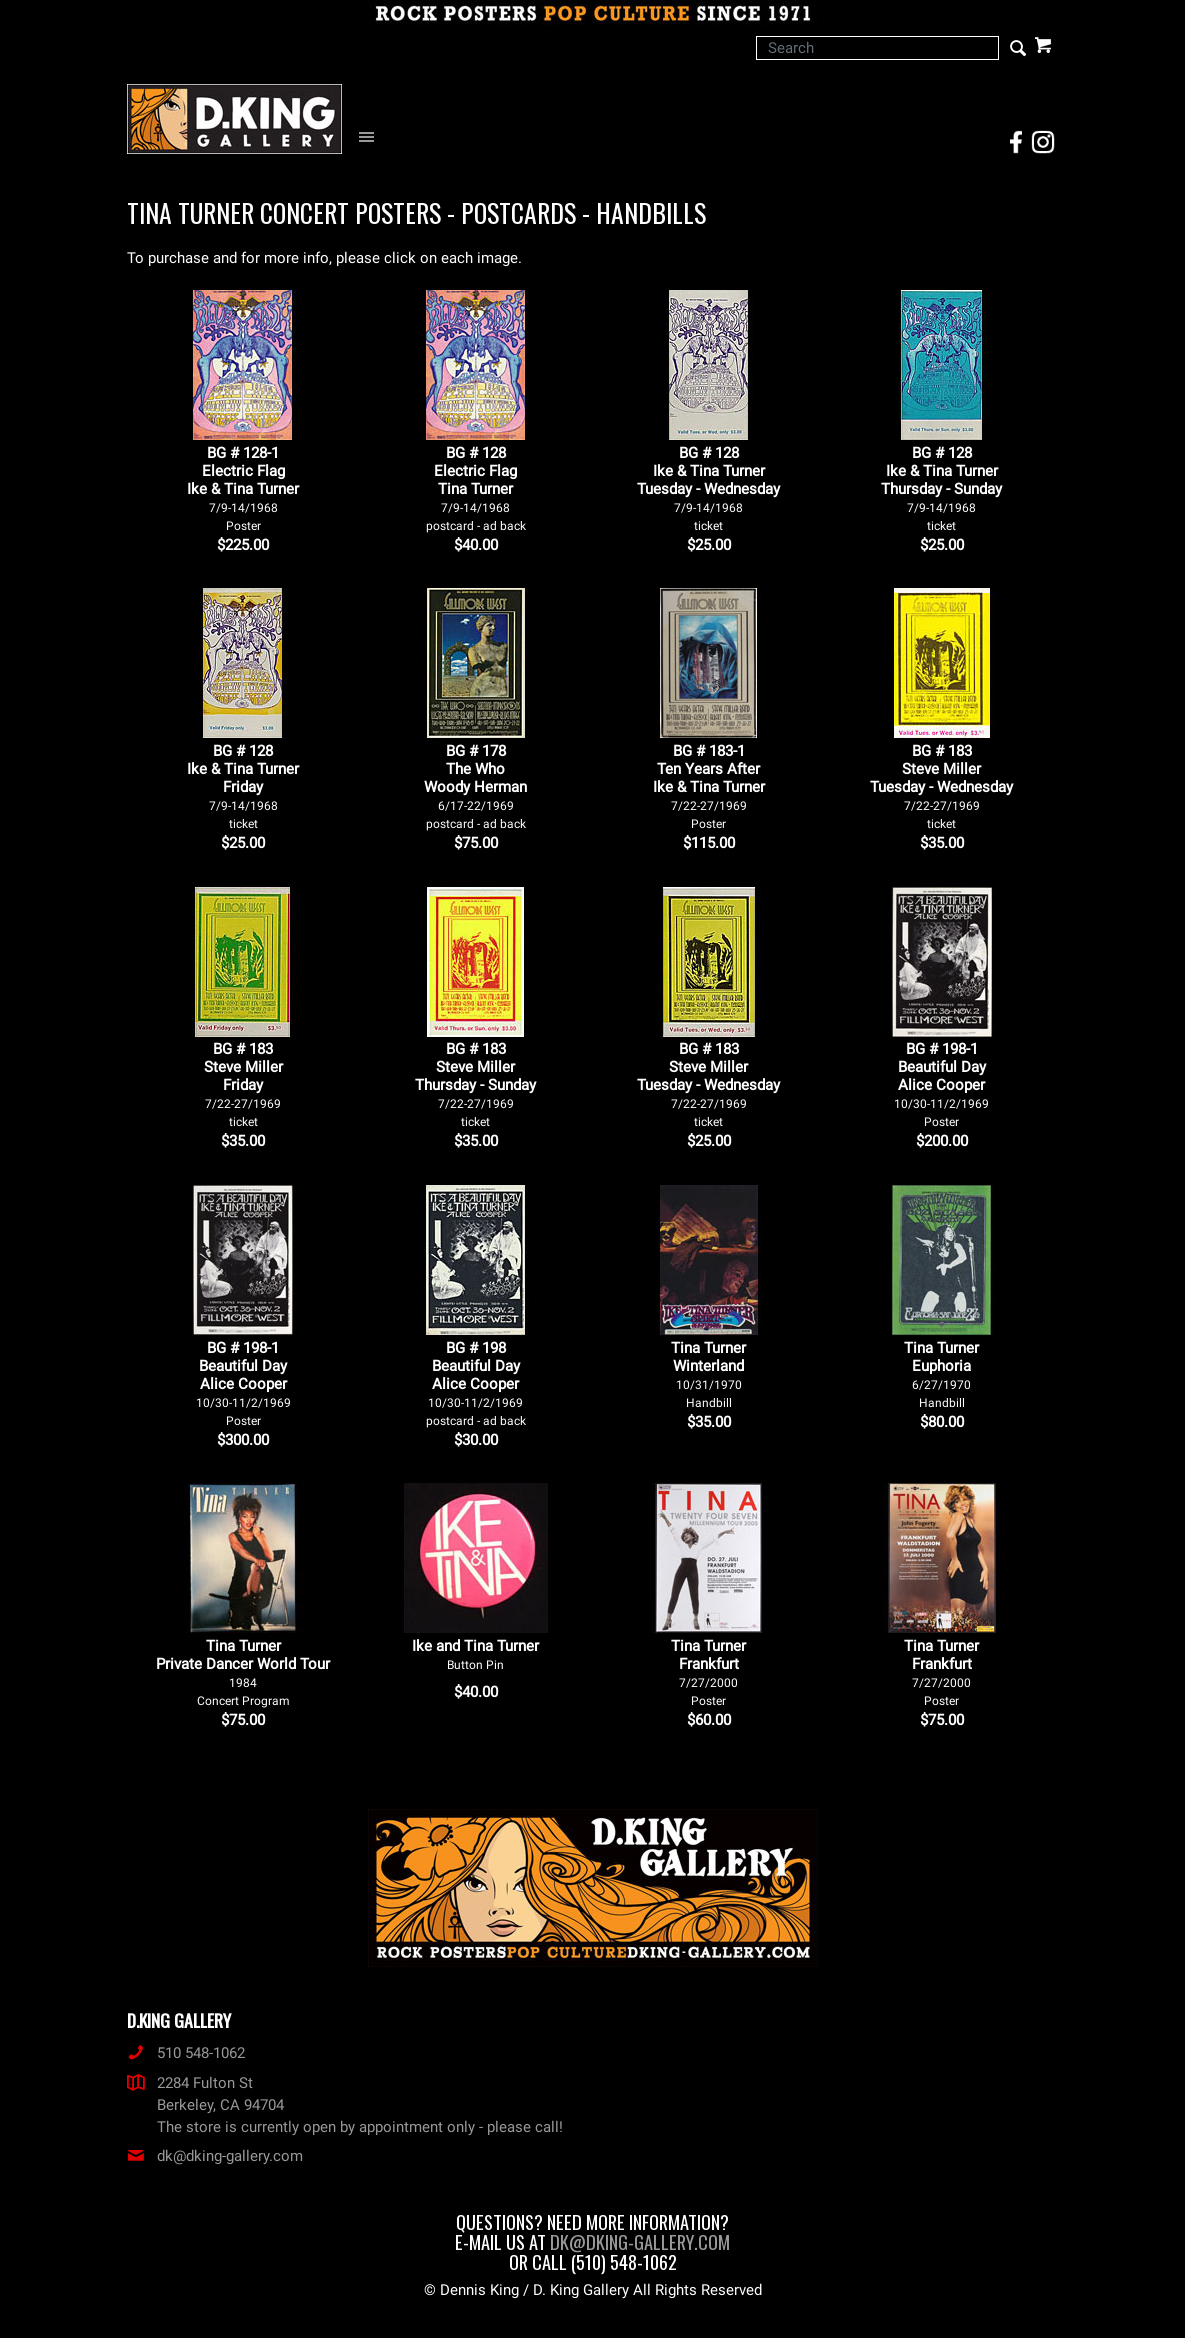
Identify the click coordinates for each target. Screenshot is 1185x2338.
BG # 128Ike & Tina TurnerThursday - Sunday (941, 488)
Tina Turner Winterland (708, 1374)
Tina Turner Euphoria (941, 1374)
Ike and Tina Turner (475, 1654)
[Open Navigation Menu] (371, 137)
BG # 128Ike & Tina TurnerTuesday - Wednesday (708, 488)
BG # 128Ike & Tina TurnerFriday (243, 786)
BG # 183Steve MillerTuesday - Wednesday (941, 786)
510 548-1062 (186, 2053)
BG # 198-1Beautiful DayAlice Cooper (941, 1084)
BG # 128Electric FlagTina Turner (476, 488)
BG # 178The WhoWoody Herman (475, 786)
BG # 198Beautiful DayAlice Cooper (476, 1383)
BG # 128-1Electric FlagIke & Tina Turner (243, 488)
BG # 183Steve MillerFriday (243, 1084)
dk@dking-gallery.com (215, 2156)
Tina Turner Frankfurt (708, 1672)
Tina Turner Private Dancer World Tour (243, 1672)
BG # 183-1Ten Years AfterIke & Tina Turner (709, 786)
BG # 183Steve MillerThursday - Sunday (475, 1084)
